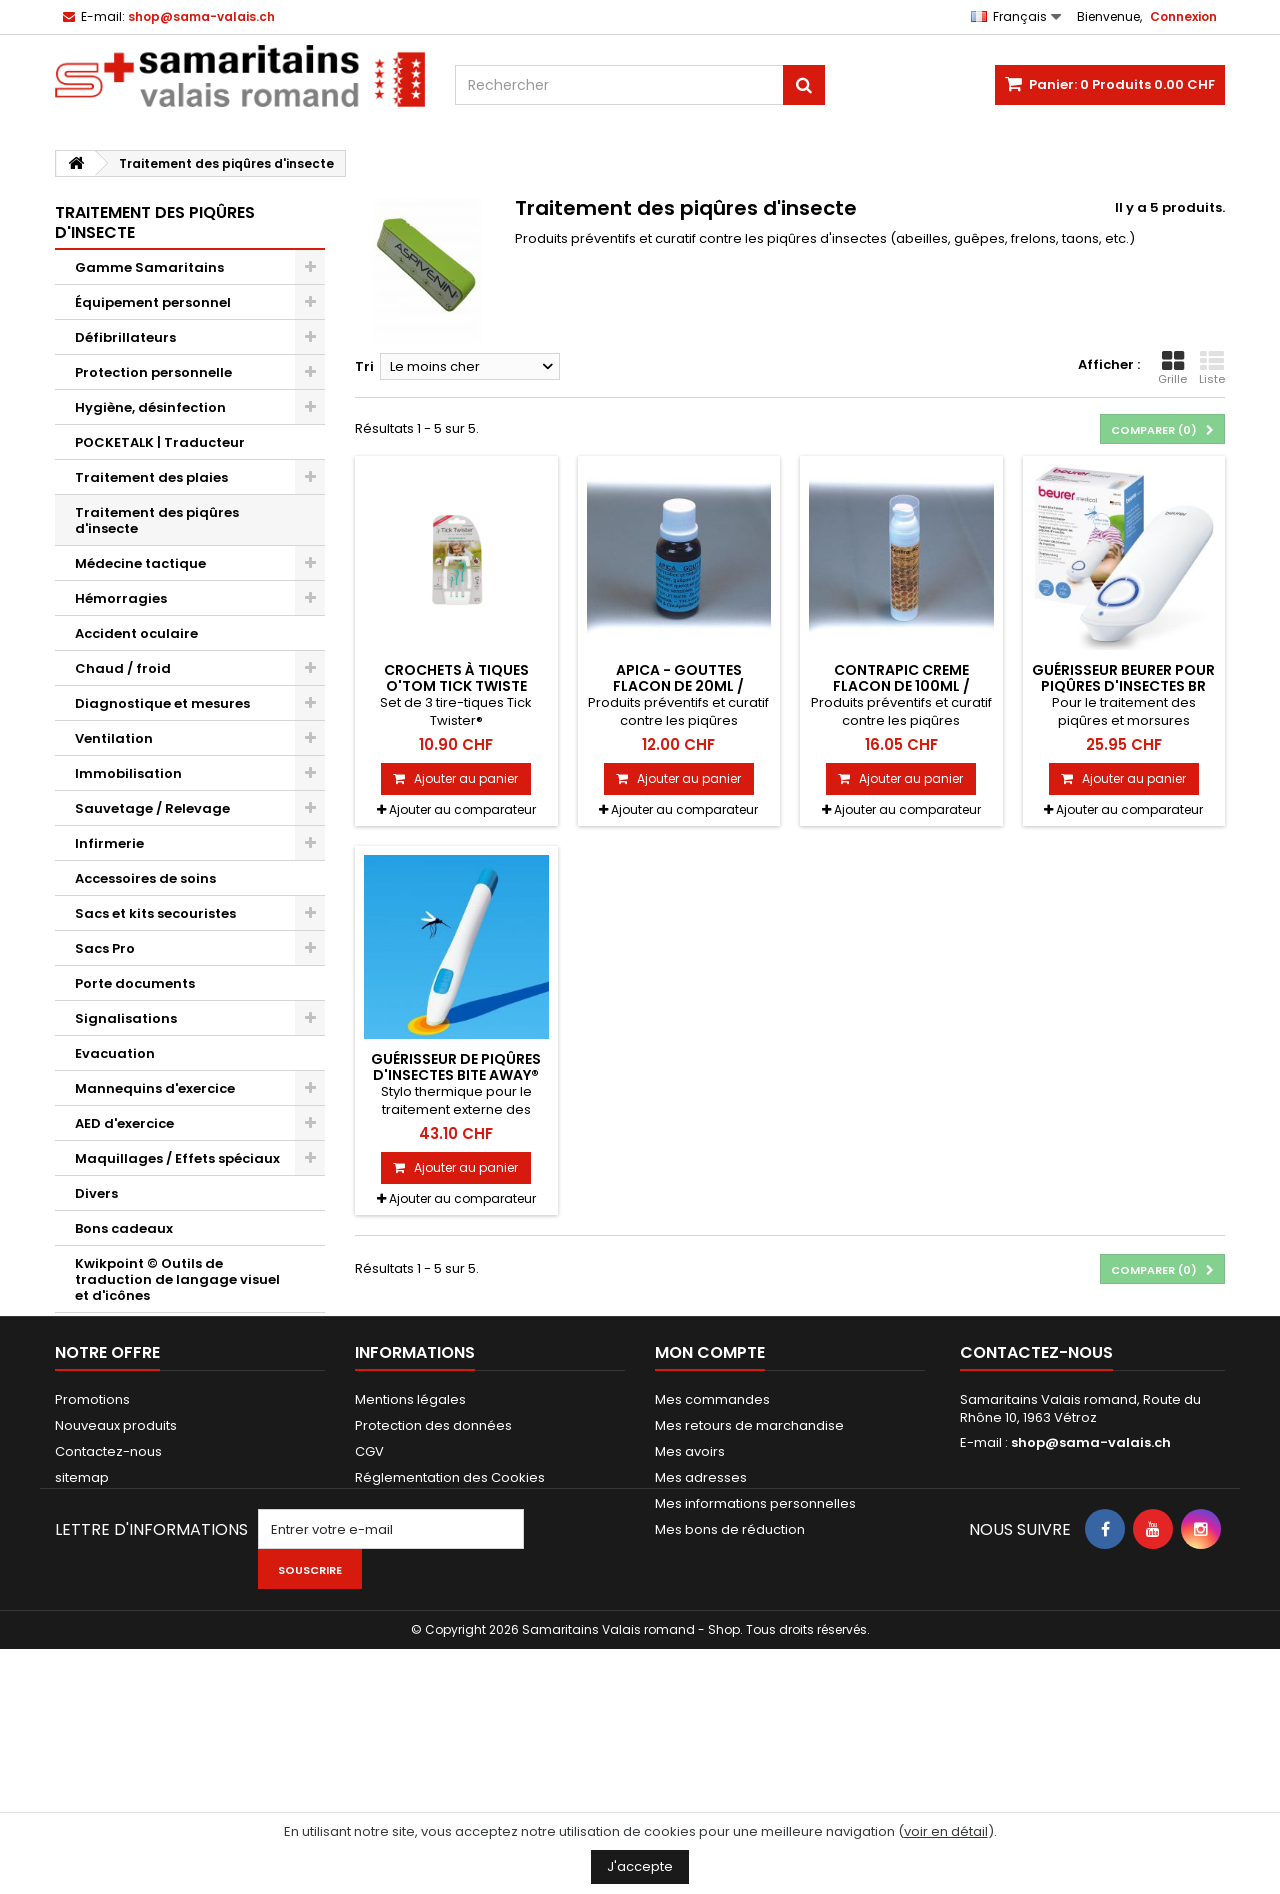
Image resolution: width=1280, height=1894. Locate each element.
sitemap (82, 1654)
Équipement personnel (153, 302)
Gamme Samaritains (149, 267)
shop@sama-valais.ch (1091, 1619)
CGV (369, 1628)
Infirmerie (109, 843)
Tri (364, 366)
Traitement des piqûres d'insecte (157, 520)
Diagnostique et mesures (162, 703)
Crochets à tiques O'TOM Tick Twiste (456, 678)
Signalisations (126, 1018)
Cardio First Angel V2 (148, 1330)
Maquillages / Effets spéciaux (177, 1158)
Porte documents (135, 983)
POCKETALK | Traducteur (160, 442)
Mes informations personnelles (755, 1680)
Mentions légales (410, 1576)
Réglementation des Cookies (450, 1654)
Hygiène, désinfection (150, 407)
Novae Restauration (145, 1365)
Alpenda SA (115, 1435)
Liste (1212, 368)
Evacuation (115, 1053)
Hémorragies (121, 598)
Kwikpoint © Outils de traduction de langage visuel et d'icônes (177, 1279)
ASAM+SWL (113, 1400)
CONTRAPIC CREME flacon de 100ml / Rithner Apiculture (901, 686)
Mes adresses (701, 1654)
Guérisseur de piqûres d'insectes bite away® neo (456, 1075)
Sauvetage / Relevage (152, 808)
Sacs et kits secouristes (155, 913)
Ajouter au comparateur (462, 809)
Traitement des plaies (151, 477)
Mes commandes (712, 1576)
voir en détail (946, 1831)
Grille (1172, 368)
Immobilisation (128, 773)
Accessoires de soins (145, 878)
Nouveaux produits (116, 1602)
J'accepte (640, 1866)
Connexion (1183, 16)
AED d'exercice (124, 1123)
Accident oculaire (136, 633)
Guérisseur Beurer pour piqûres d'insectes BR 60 (1123, 686)
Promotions (92, 1576)
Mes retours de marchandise (749, 1602)
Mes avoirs (690, 1628)
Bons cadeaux (124, 1228)
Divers (96, 1193)
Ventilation (114, 738)
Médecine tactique (140, 563)
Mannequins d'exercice (155, 1088)
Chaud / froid (123, 668)
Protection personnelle (153, 372)
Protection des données (433, 1602)
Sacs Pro (105, 948)
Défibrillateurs (125, 337)
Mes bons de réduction (730, 1706)
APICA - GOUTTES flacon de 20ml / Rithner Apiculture (678, 686)
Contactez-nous (108, 1628)
